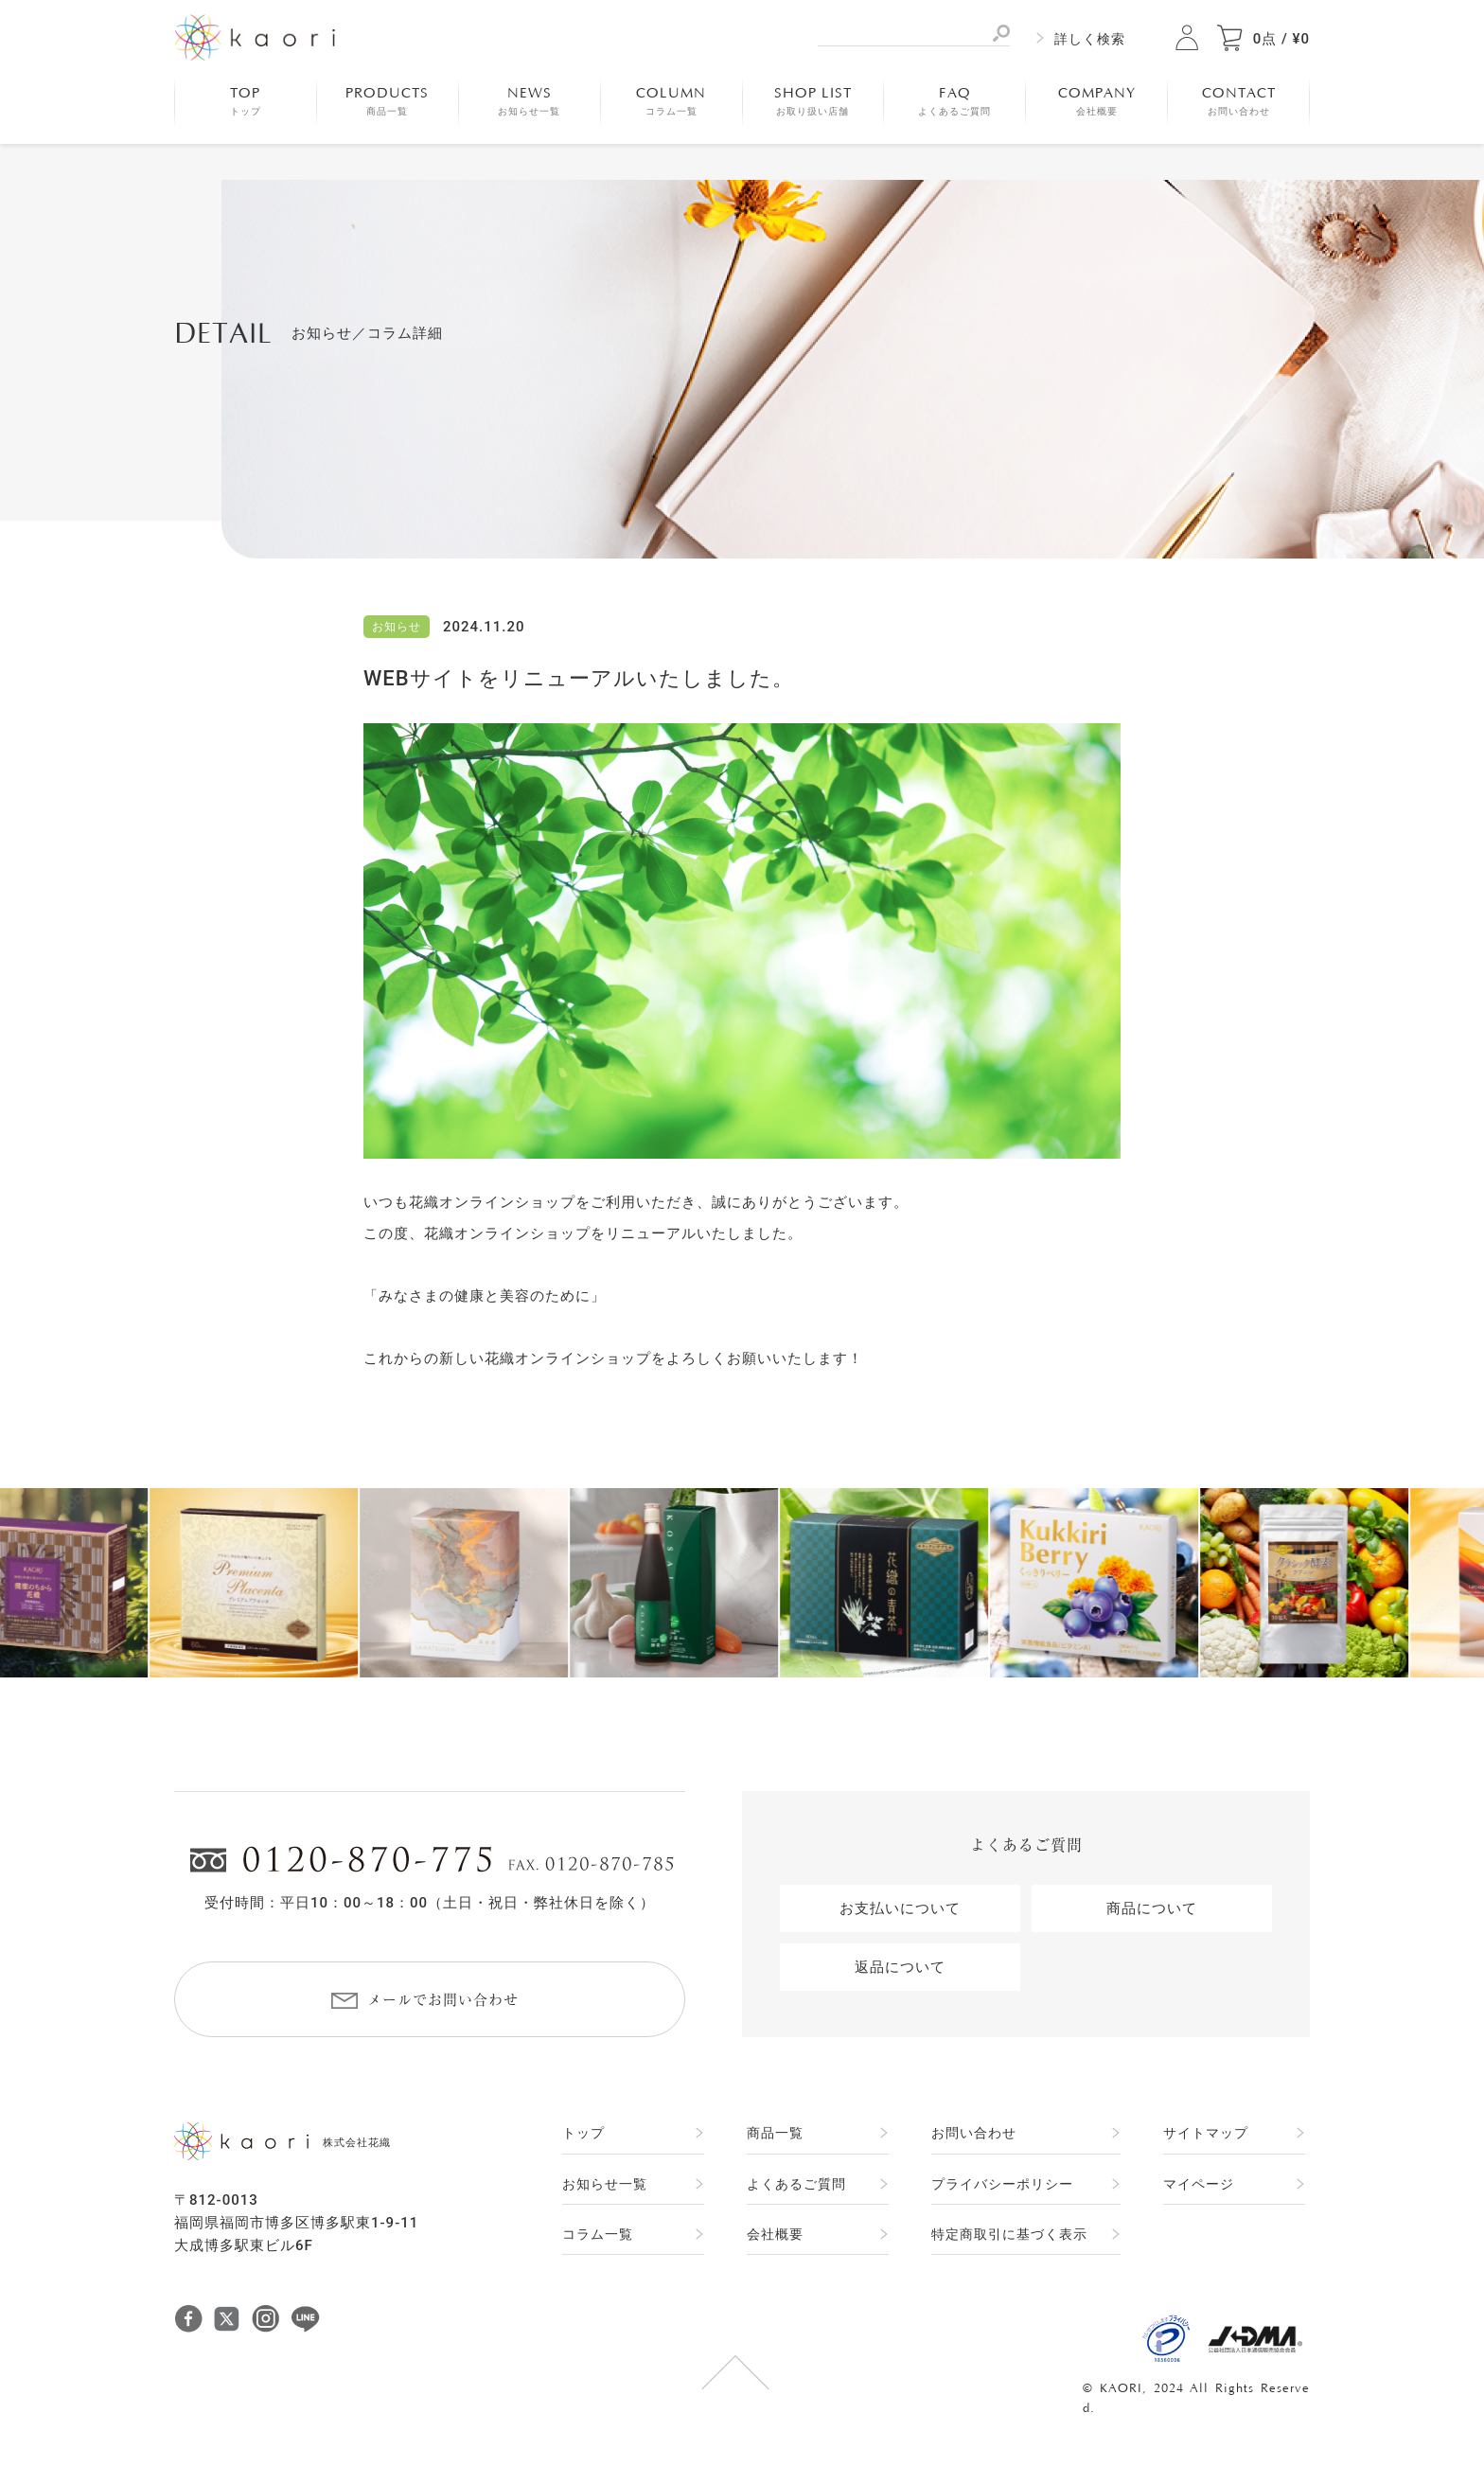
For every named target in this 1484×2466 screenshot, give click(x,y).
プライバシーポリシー (1002, 2183)
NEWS (529, 101)
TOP (245, 101)
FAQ (954, 101)
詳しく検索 (1089, 38)
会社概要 (775, 2234)
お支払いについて (900, 1908)
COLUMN (671, 101)
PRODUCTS (387, 101)
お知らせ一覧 (604, 2183)
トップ (583, 2132)
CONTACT (1239, 101)
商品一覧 (775, 2132)
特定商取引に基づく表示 (1009, 2234)
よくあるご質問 (796, 2183)
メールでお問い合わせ (443, 2000)
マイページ (1198, 2183)
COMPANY (1097, 101)
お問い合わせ (973, 2132)
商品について (1151, 1908)
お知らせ (396, 626)
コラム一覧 (597, 2234)
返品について (900, 1967)
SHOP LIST (813, 101)
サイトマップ (1205, 2132)
